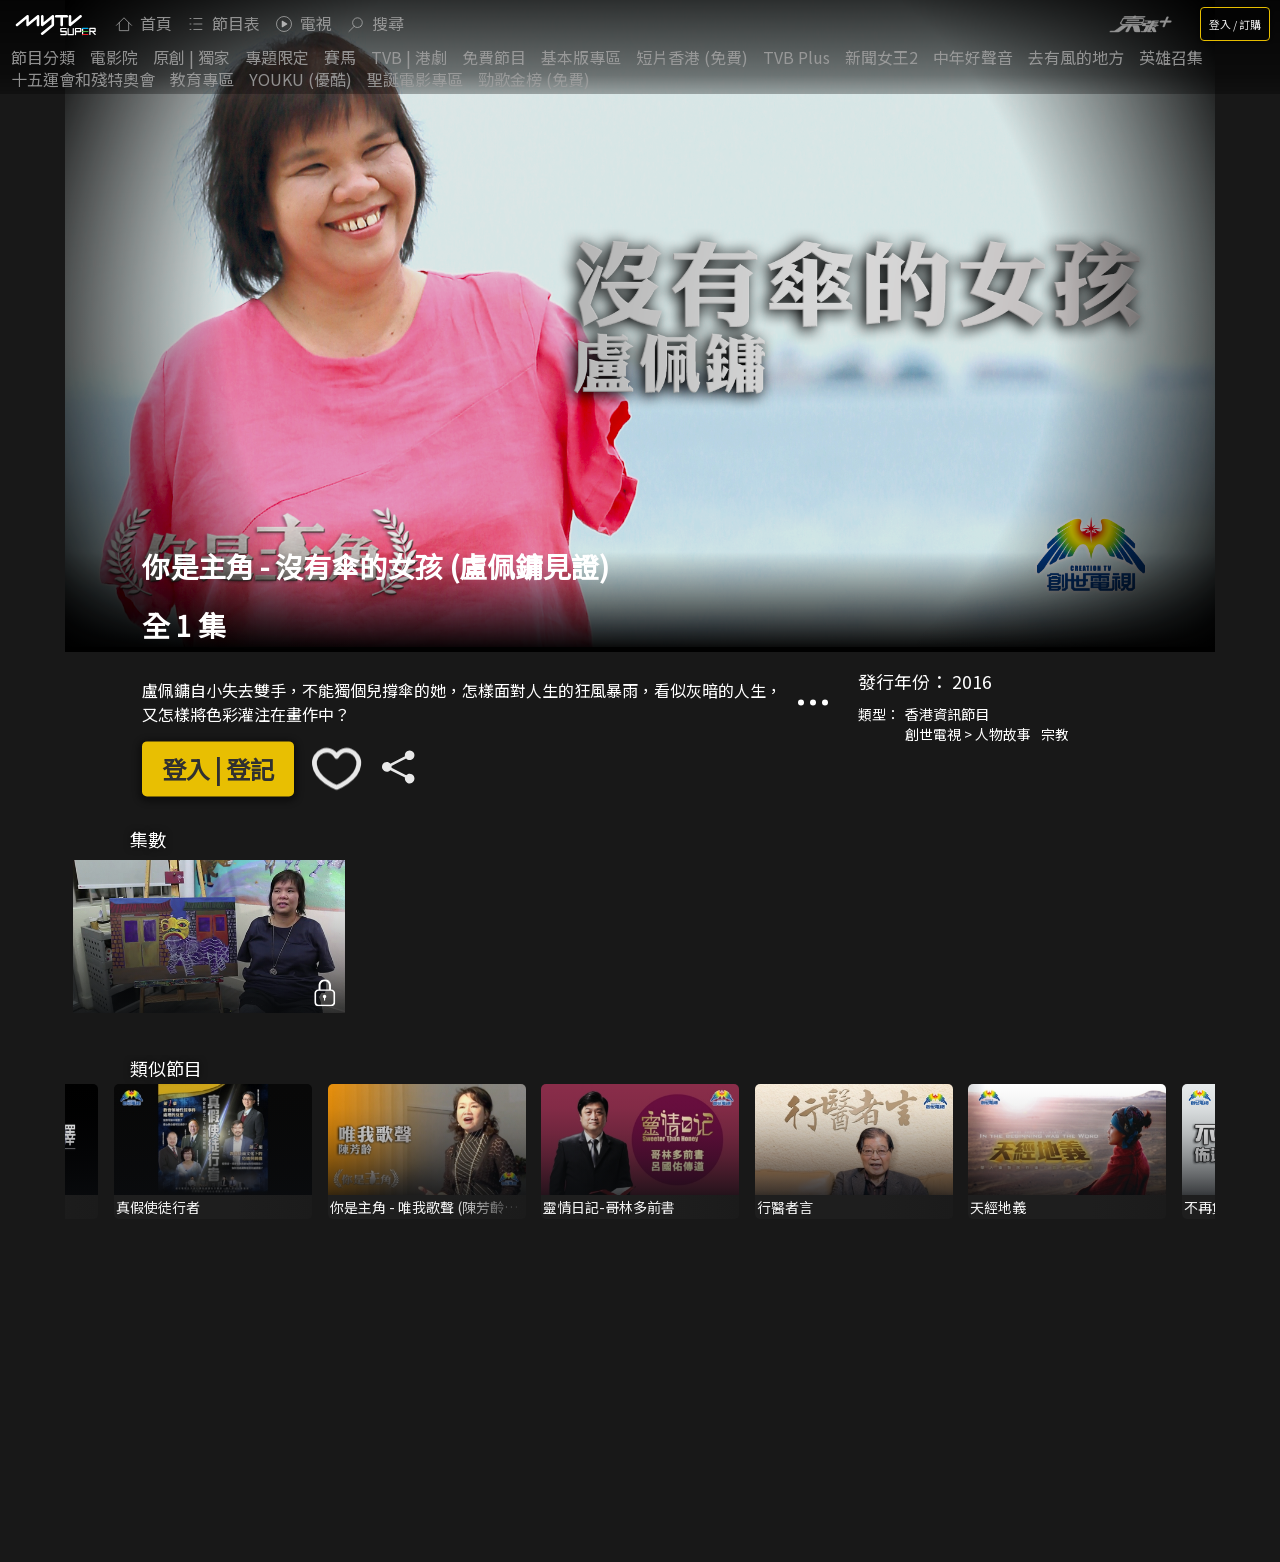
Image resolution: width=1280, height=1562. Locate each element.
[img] (55, 24)
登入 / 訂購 (1235, 24)
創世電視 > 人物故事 (968, 735)
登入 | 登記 (218, 768)
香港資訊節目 (947, 715)
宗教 (1055, 735)
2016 (972, 682)
